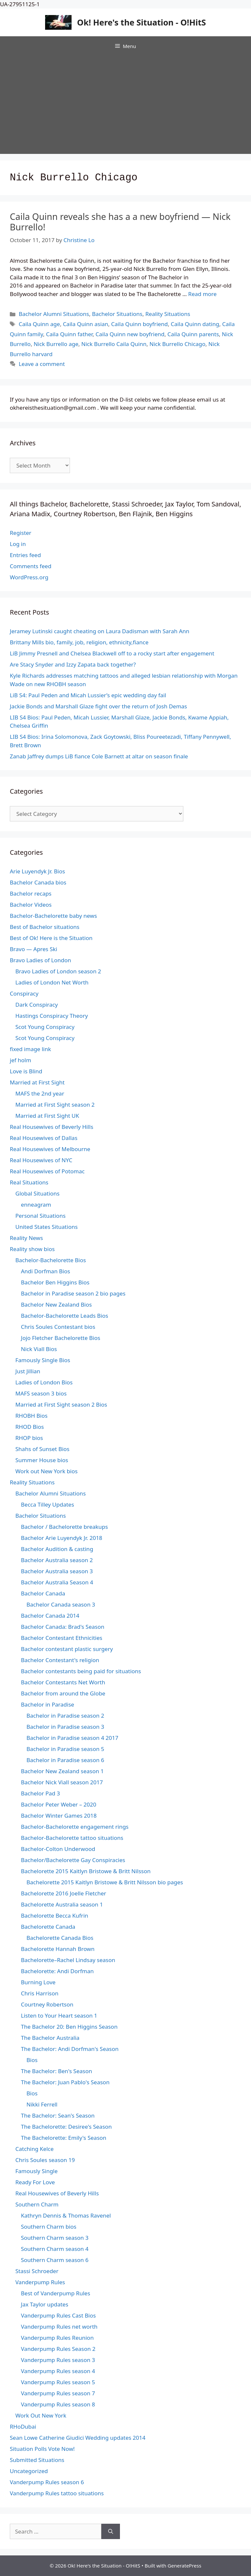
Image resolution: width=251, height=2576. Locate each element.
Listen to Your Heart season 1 (59, 2015)
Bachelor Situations (117, 314)
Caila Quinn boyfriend (139, 324)
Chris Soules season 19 (45, 2160)
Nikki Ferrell (42, 2104)
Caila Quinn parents (193, 334)
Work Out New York (40, 2415)
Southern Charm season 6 (55, 2260)
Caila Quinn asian (85, 324)
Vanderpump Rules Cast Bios (58, 2315)
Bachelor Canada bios (38, 882)
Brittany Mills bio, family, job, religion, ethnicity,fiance (79, 642)
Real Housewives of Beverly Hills (51, 1127)
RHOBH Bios (31, 1415)
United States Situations (46, 1226)
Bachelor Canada (43, 1593)
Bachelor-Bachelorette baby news (53, 915)
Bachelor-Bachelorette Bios (50, 1260)
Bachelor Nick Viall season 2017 (62, 1782)
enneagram (36, 1204)
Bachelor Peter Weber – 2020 (58, 1804)
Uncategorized (29, 2471)
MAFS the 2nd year (39, 1093)
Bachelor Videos (31, 904)
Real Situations (29, 1182)
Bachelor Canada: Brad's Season (62, 1626)
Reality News (26, 1238)
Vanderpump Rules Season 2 (58, 2349)
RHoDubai (23, 2426)
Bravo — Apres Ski (33, 949)
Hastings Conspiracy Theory (51, 1015)
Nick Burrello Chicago (177, 344)
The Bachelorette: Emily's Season (63, 2137)
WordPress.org (29, 577)
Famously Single (36, 2171)
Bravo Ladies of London (40, 960)
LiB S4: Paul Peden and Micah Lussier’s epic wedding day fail (88, 695)
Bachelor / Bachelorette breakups (64, 1526)
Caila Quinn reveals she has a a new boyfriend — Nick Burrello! (120, 221)
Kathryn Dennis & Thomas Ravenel (66, 2215)
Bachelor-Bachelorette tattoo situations (72, 1837)
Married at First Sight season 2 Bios (61, 1404)
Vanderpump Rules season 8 (58, 2404)
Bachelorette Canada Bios (59, 1937)
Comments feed (30, 566)
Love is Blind (26, 1071)
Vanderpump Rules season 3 (58, 2360)
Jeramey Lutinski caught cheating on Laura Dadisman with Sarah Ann (99, 631)
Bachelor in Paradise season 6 (65, 1760)
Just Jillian (27, 1371)
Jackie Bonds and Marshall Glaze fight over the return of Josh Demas (98, 706)
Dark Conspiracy (36, 1004)
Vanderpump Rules (40, 2282)
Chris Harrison (40, 1993)
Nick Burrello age (56, 344)
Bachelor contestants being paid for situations (81, 1671)
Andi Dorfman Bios (45, 1271)
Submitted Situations (37, 2460)
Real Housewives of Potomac (47, 1171)
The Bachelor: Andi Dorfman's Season (70, 2049)
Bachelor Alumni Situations (54, 314)
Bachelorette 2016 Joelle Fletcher (63, 1893)
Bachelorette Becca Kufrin (54, 1915)
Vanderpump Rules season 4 (58, 2371)
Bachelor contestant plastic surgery (67, 1649)
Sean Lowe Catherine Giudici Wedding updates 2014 (77, 2437)
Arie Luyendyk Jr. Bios (37, 871)
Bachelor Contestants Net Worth (63, 1682)
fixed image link (30, 1049)
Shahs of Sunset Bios (42, 1449)
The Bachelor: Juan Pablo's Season (65, 2082)
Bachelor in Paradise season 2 (65, 1715)
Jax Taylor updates (44, 2304)
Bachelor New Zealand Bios (56, 1304)
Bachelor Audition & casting (57, 1549)
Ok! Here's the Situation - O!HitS (141, 22)
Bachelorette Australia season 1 (62, 1904)
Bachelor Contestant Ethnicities (61, 1638)
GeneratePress (184, 2565)
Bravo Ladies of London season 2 (58, 971)
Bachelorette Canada (48, 1926)
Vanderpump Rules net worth (59, 2326)
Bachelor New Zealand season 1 (62, 1771)
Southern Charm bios (48, 2226)
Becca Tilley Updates (47, 1504)
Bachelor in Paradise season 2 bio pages (73, 1293)
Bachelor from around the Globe (63, 1693)
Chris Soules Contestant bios (58, 1326)
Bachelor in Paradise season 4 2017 (72, 1738)
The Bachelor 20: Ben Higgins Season (69, 2026)
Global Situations (37, 1193)
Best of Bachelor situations (44, 927)
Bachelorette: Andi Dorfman (57, 1971)
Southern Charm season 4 (55, 2249)
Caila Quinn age (39, 324)
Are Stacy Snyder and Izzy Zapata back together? (73, 664)
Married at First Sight (37, 1082)
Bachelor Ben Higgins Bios (55, 1282)
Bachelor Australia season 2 (57, 1560)
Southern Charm (37, 2204)
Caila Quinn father (69, 334)
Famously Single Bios (42, 1360)
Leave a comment (42, 364)
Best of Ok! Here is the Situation (51, 938)
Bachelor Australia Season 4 (57, 1582)
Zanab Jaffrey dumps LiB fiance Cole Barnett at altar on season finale (99, 756)
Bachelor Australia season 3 (57, 1571)
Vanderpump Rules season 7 (58, 2393)
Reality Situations (167, 314)
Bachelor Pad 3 (40, 1793)
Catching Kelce (34, 2149)
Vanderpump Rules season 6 (47, 2482)
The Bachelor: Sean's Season (58, 2115)
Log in (18, 544)
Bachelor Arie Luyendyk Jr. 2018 (61, 1538)
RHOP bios (29, 1438)
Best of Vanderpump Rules (55, 2293)
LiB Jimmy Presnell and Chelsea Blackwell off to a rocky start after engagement (112, 653)
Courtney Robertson (47, 2004)
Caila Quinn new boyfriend (129, 334)
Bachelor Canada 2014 (50, 1615)
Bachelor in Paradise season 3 (65, 1726)
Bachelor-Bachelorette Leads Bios (64, 1315)
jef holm (20, 1060)
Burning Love (38, 1982)
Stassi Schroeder (37, 2271)
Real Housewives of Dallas (43, 1138)
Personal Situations (40, 1215)
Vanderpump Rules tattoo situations (57, 2493)
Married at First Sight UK (47, 1115)
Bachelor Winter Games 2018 (59, 1815)
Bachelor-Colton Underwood (58, 1849)
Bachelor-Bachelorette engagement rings (74, 1826)
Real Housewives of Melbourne (50, 1149)
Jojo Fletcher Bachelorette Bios (60, 1338)
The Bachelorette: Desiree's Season (66, 2126)
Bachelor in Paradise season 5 (65, 1749)
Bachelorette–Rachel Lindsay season (68, 1960)
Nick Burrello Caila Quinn (113, 344)
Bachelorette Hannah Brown (57, 1949)
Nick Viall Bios (39, 1349)
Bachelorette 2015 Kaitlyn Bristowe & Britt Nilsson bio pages (104, 1882)
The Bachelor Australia (50, 2037)
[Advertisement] (125, 105)
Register (20, 533)
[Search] (110, 2531)
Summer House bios (41, 1460)
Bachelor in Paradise (47, 1704)
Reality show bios (32, 1249)
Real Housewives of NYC (41, 1160)
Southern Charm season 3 (55, 2237)
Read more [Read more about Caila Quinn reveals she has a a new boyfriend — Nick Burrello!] (202, 294)
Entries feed (25, 555)
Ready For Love (35, 2182)
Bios (32, 2060)
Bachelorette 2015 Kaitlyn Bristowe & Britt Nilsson (86, 1871)
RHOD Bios (29, 1426)
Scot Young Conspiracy (45, 1027)
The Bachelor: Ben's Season (56, 2071)
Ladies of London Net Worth (52, 982)
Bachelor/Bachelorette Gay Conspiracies (73, 1860)
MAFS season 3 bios (41, 1393)
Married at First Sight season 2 (54, 1104)
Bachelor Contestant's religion (60, 1660)
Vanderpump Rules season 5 (58, 2382)
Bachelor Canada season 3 (60, 1604)
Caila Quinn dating (195, 324)
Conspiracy (24, 993)
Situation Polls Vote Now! (42, 2448)
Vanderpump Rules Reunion (57, 2337)
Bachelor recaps (31, 893)
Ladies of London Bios (44, 1382)
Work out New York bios (46, 1471)
